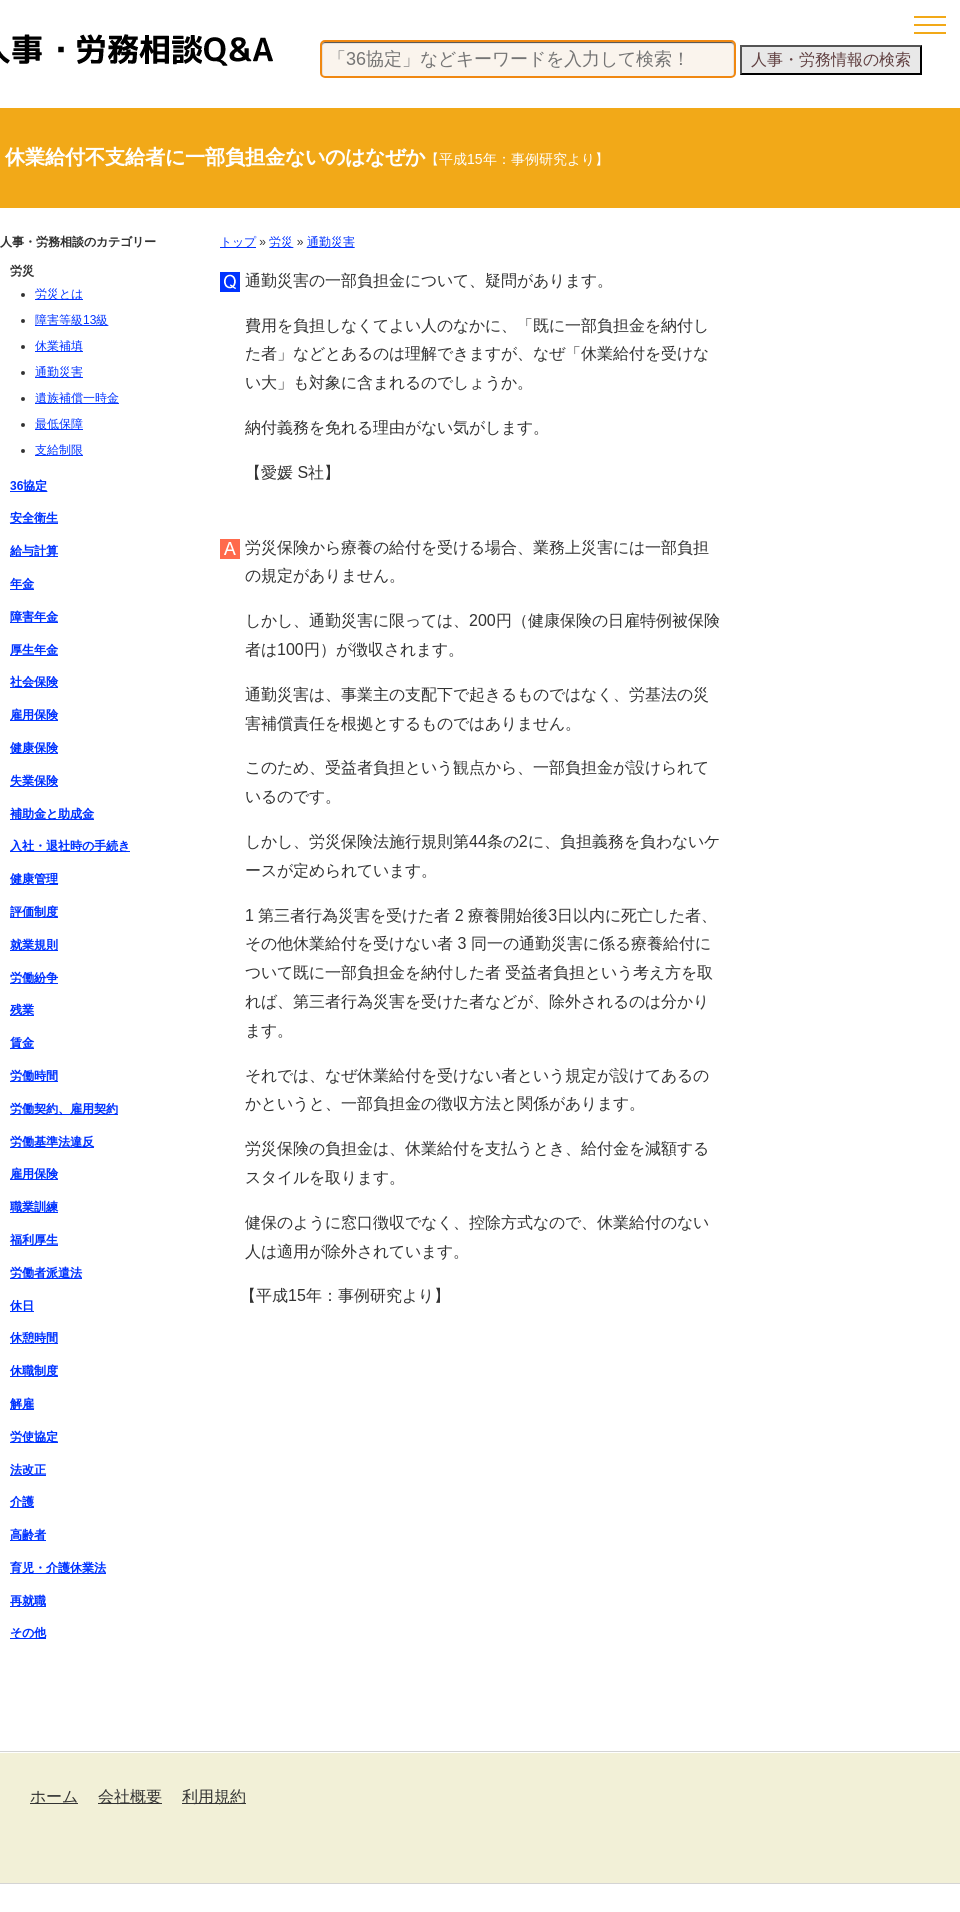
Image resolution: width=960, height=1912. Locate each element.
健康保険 (34, 748)
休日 (22, 1306)
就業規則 (34, 945)
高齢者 (28, 1535)
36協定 (28, 486)
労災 (281, 242)
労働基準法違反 (52, 1142)
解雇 (22, 1404)
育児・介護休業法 (58, 1568)
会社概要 (130, 1796)
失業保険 (34, 781)
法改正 (28, 1470)
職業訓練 (34, 1207)
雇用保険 (34, 715)
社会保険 (34, 682)
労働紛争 (34, 978)
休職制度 (34, 1371)
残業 (22, 1010)
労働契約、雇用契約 (64, 1109)
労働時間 (34, 1076)
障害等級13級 (71, 320)
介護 (22, 1502)
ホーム (54, 1796)
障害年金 (34, 617)
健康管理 (34, 879)
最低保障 (59, 424)
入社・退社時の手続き (70, 846)
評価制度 (34, 912)
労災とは (59, 294)
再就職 (28, 1601)
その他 (28, 1633)
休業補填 (59, 346)
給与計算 (34, 551)
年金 (22, 584)
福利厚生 (34, 1240)
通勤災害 (331, 242)
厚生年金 (34, 650)
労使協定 (34, 1437)
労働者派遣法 (46, 1273)
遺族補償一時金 (77, 398)
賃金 (22, 1043)
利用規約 (214, 1796)
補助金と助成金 (52, 814)
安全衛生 (34, 518)
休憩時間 (34, 1338)
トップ (238, 242)
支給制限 (59, 450)
